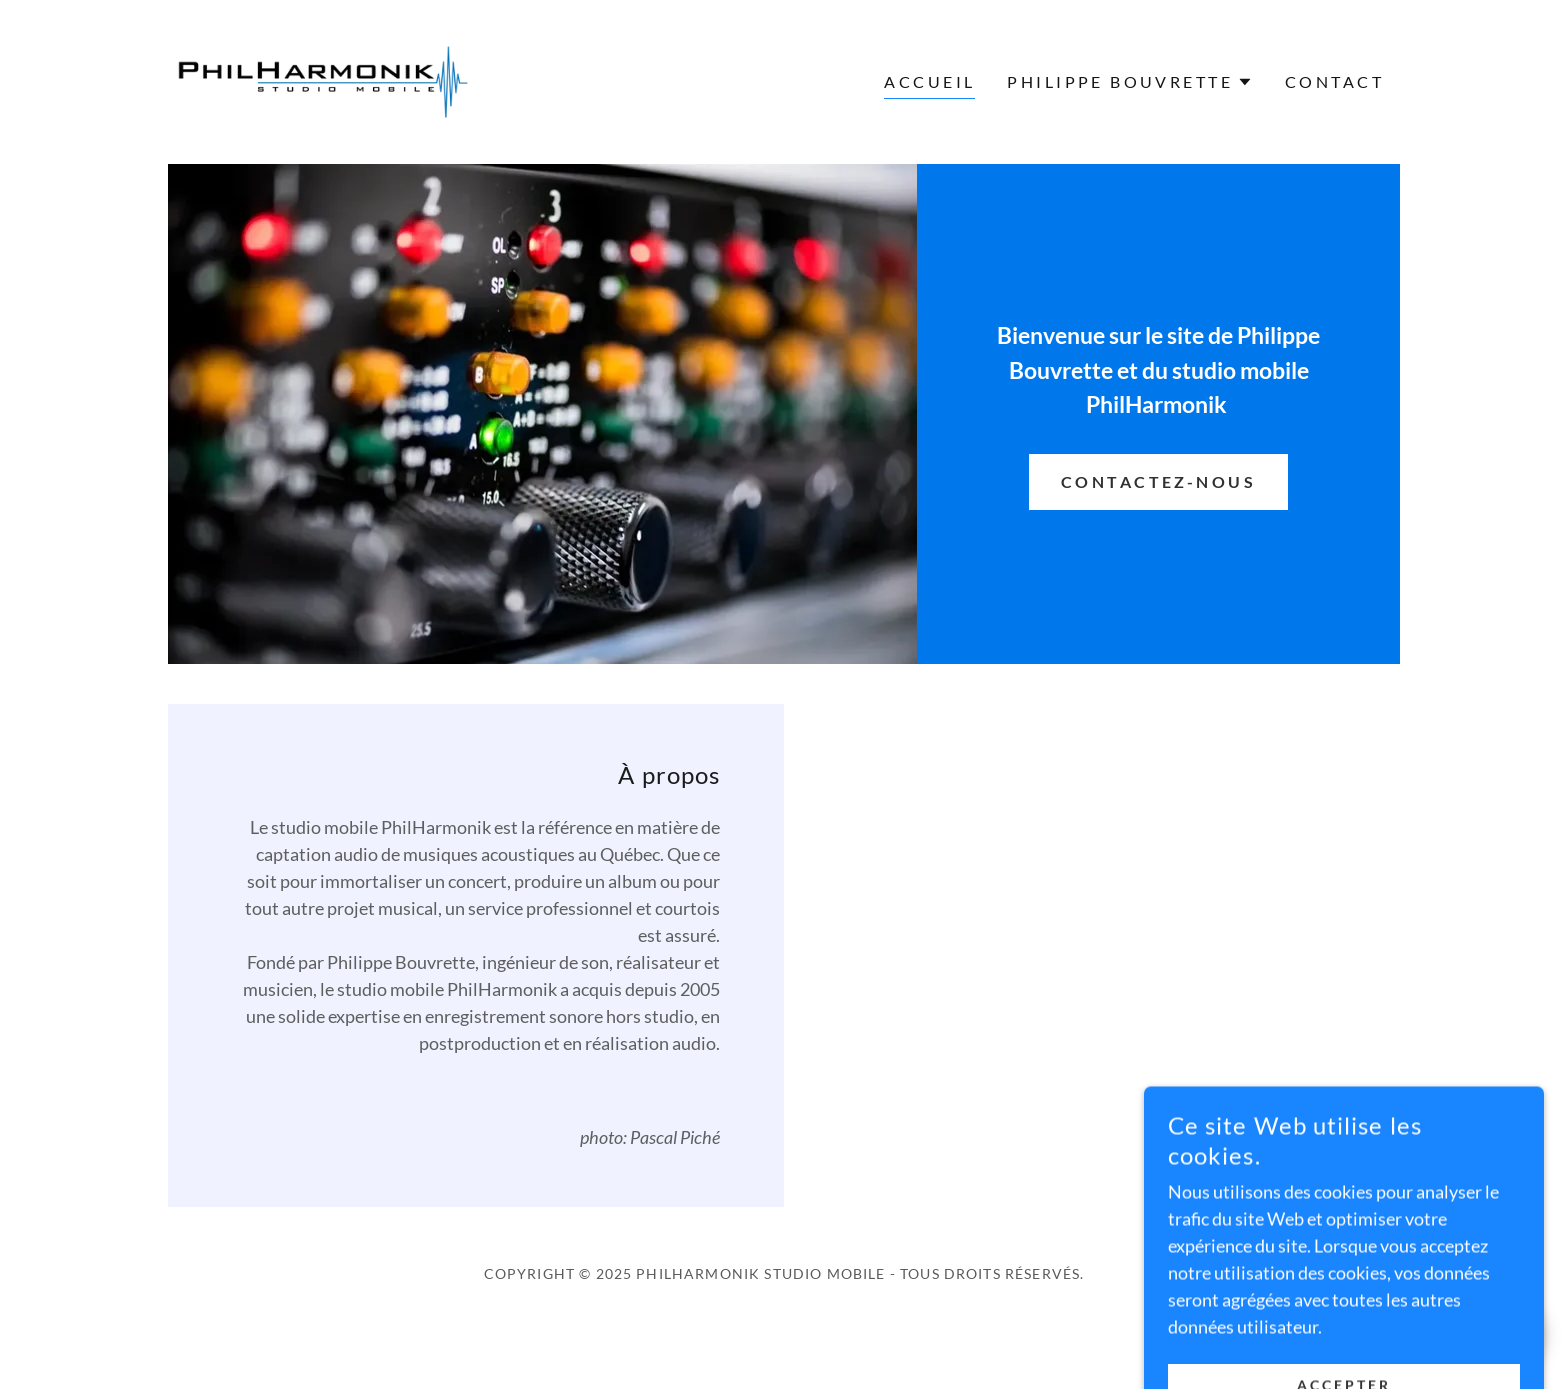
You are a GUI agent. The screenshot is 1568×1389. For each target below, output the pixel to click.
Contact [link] (1334, 81)
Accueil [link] (929, 81)
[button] (1130, 82)
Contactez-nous (1158, 481)
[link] (322, 80)
